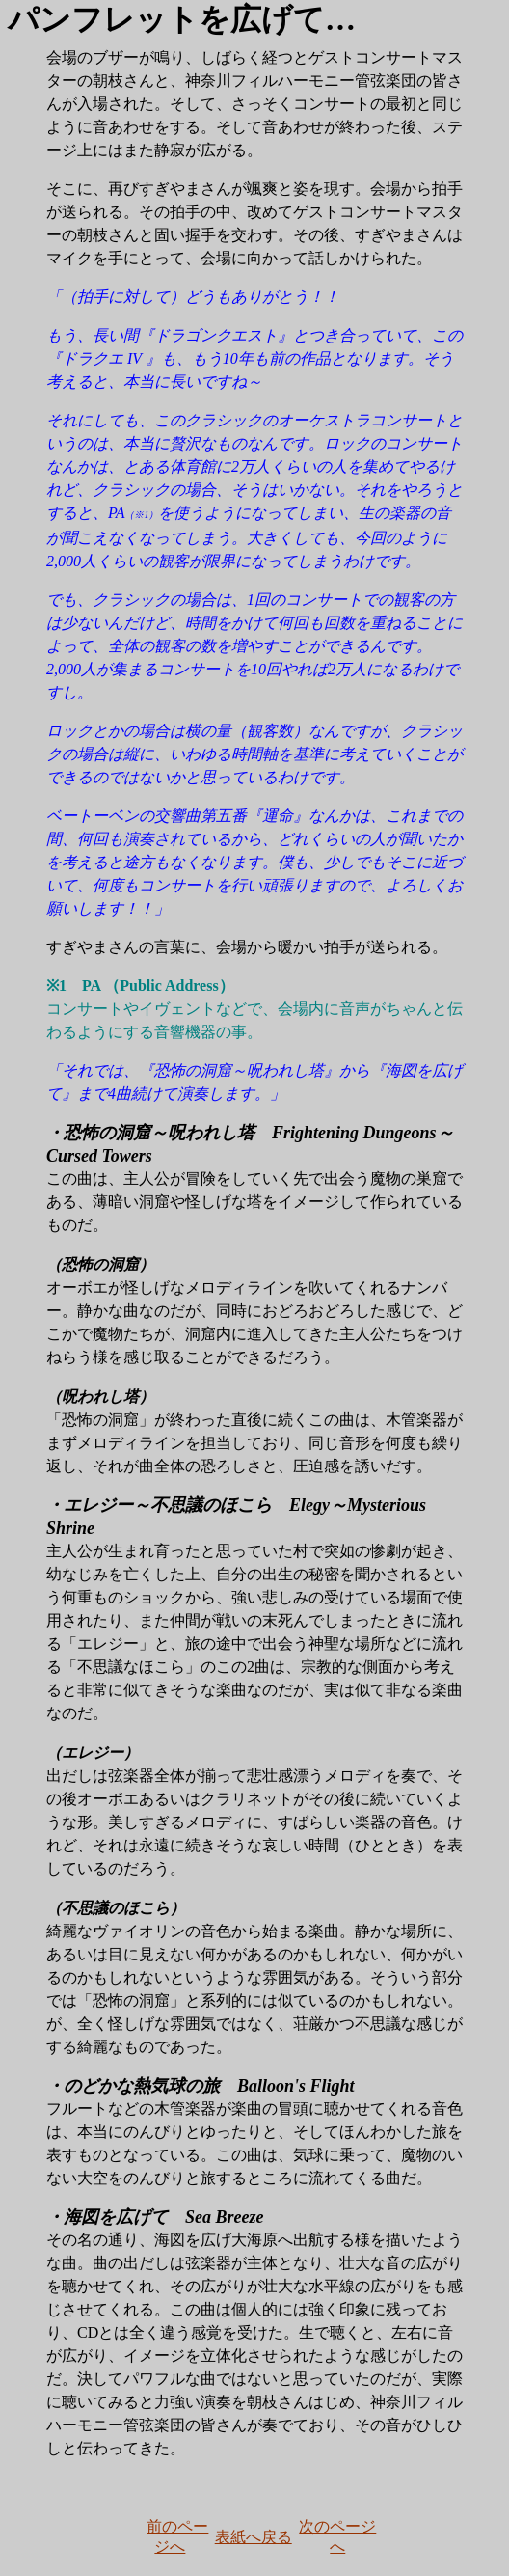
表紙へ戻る (253, 2537)
